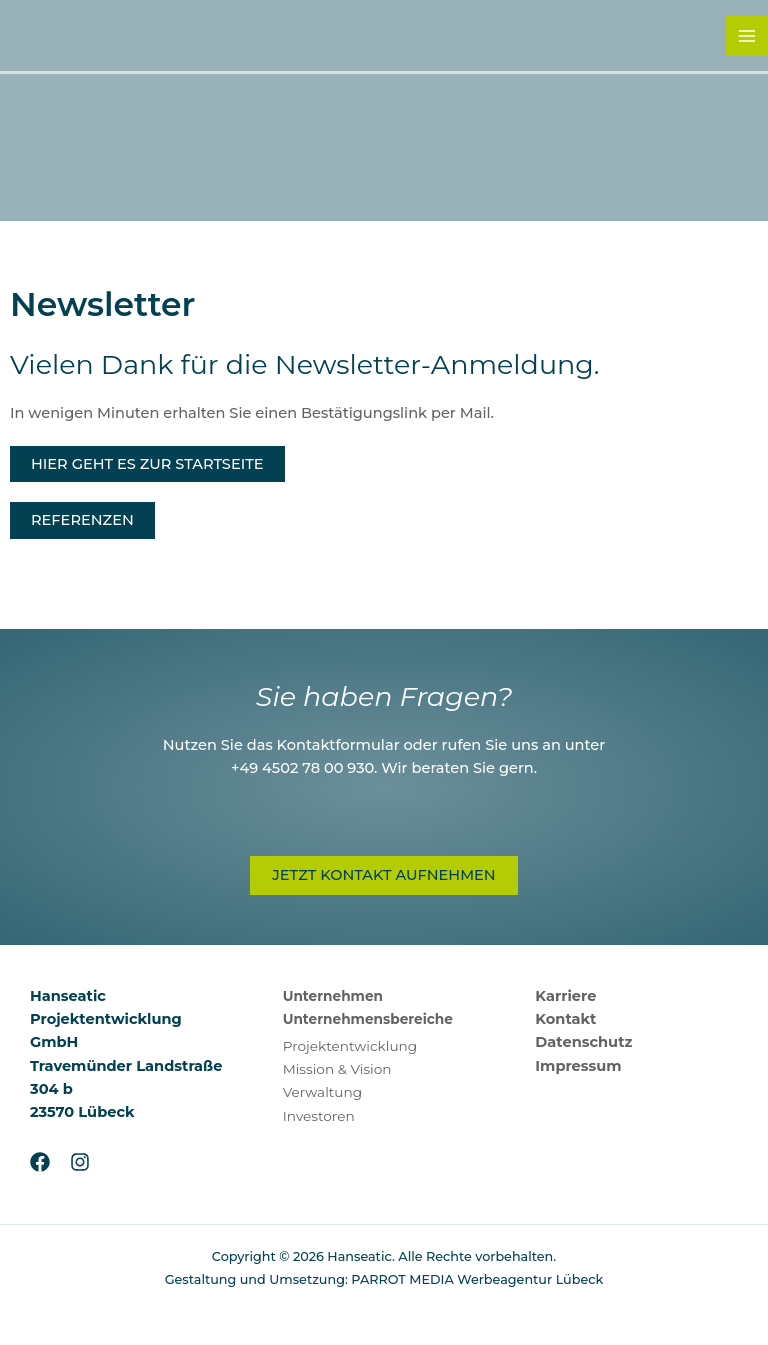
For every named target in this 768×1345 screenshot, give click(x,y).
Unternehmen (333, 996)
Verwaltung (322, 1092)
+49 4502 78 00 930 (302, 768)
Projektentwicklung (350, 1046)
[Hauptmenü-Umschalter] (747, 36)
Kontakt (565, 1019)
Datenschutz (583, 1042)
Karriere (565, 996)
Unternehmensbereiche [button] (368, 1019)
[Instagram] (80, 1162)
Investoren (319, 1116)
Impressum (578, 1066)
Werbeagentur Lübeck (530, 1279)
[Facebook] (40, 1162)
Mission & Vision (337, 1069)
